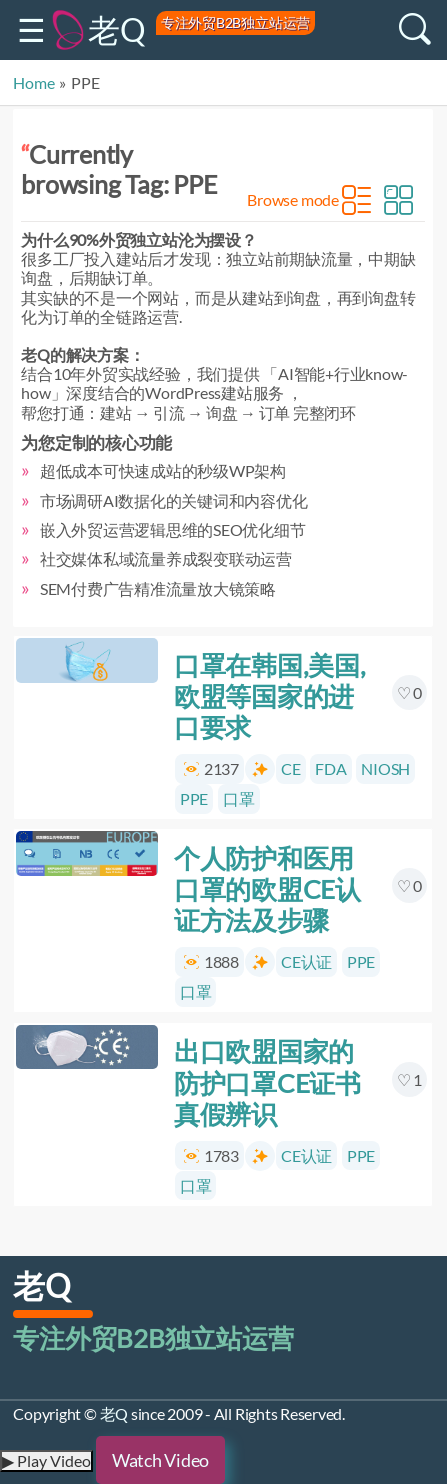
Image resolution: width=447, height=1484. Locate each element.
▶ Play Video (46, 1460)
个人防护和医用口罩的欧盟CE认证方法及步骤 (267, 889)
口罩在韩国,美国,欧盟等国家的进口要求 (270, 696)
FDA (331, 768)
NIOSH (386, 768)
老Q (117, 29)
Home (33, 82)
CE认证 (306, 962)
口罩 (239, 798)
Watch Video (160, 1460)
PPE (194, 798)
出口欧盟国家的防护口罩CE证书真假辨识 (267, 1083)
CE (291, 768)
